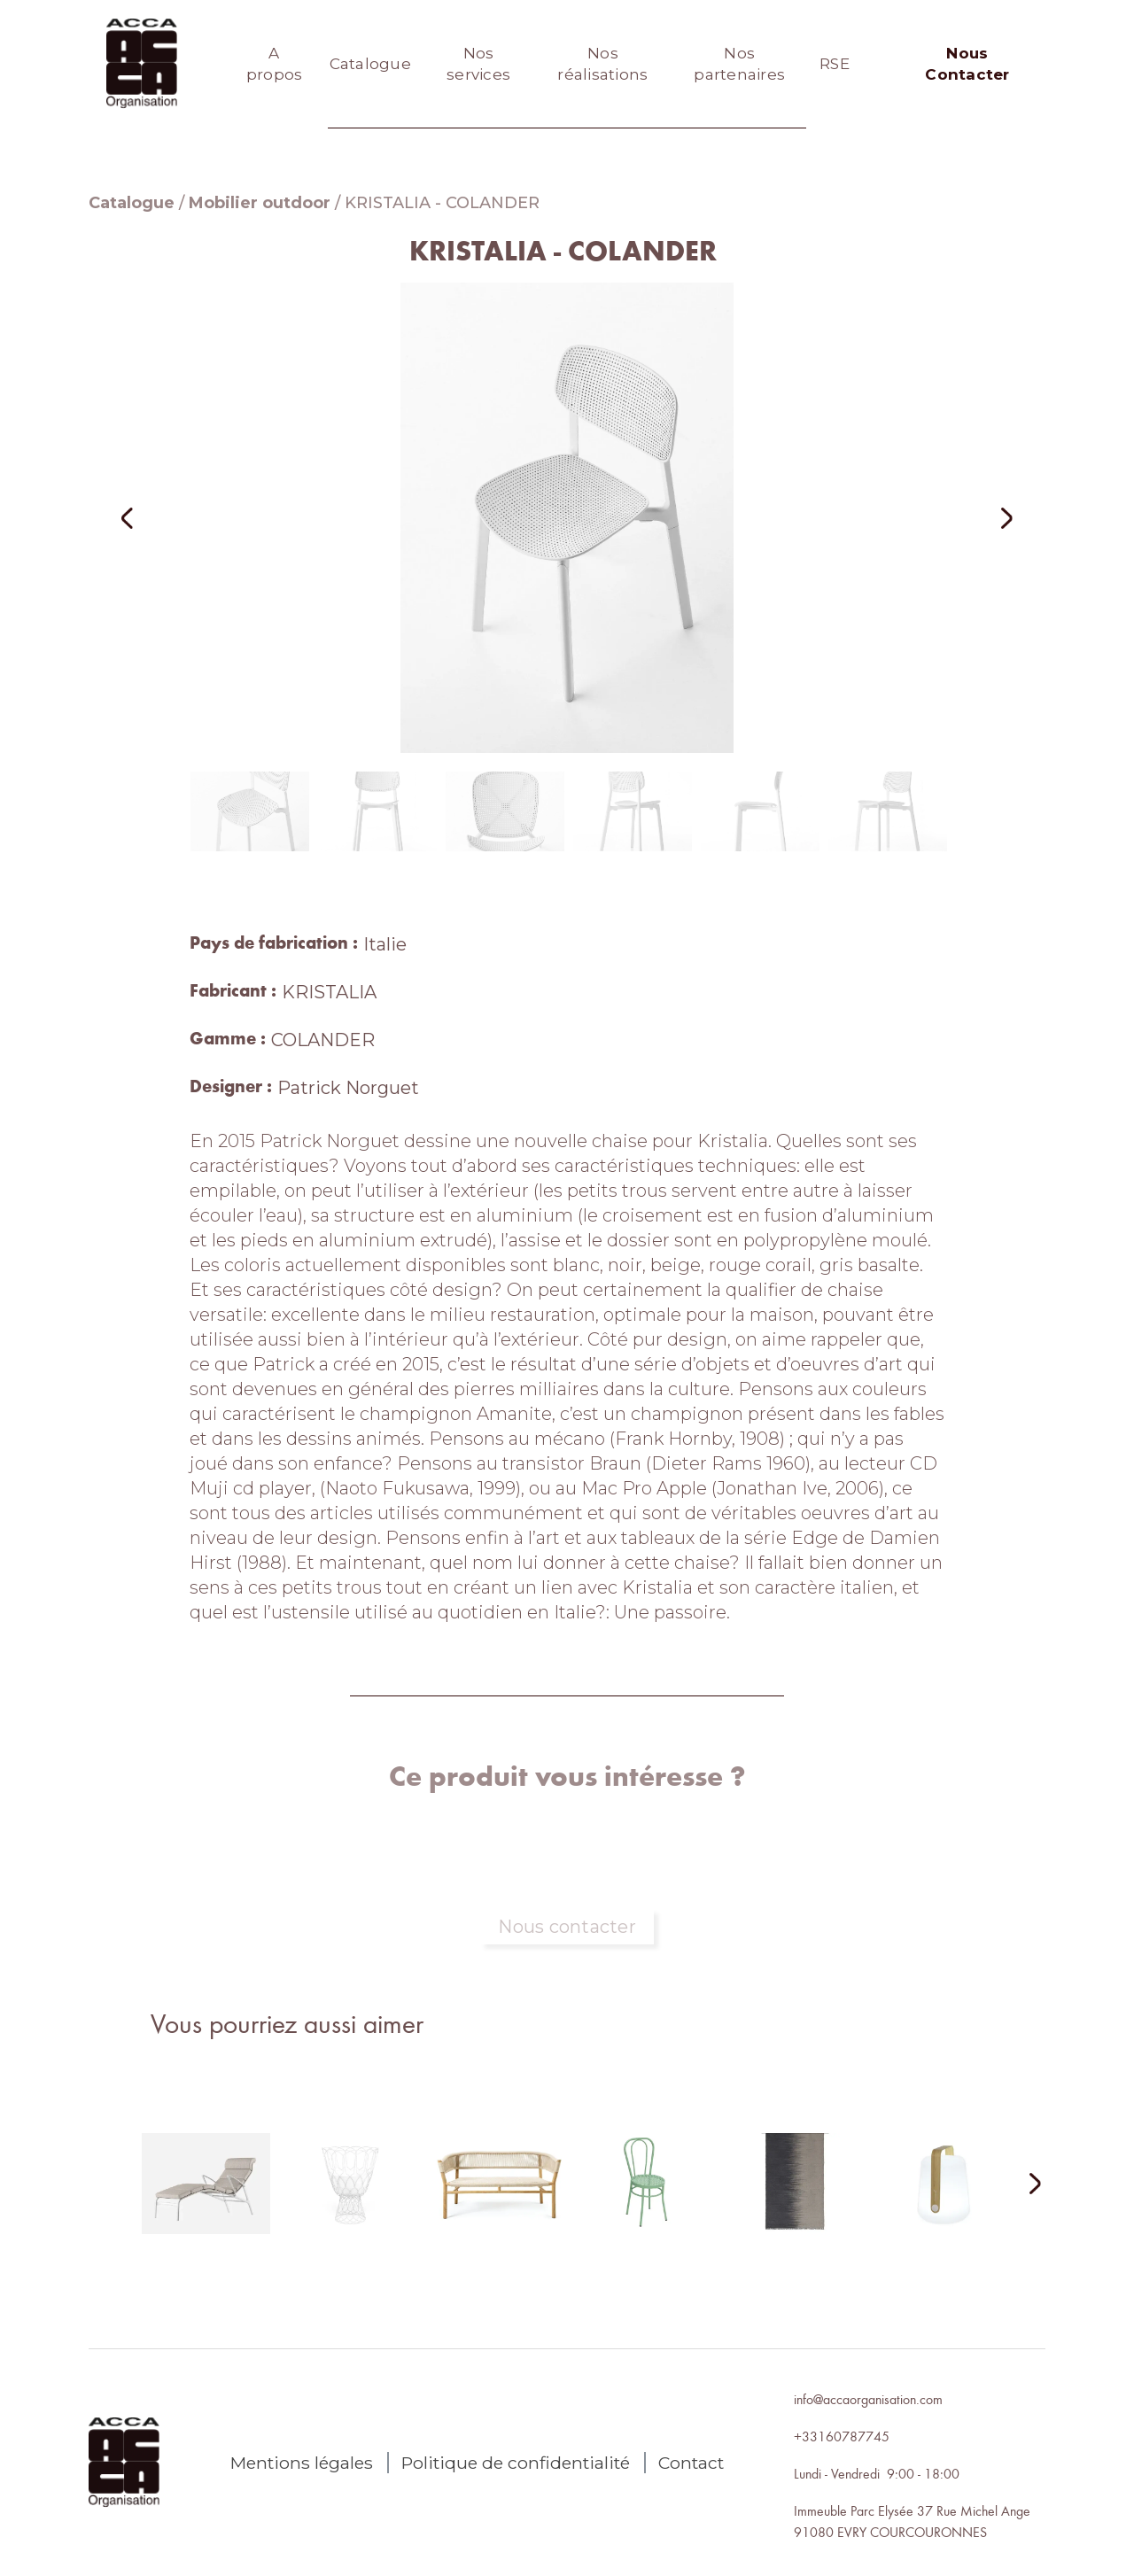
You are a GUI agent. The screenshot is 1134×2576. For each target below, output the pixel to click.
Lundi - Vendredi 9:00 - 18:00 (876, 2473)
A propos (274, 63)
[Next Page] (1024, 2185)
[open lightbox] (567, 518)
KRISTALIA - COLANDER (442, 203)
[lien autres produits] (206, 2197)
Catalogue (370, 64)
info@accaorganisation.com (868, 2399)
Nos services (478, 63)
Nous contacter (567, 1926)
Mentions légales (301, 2462)
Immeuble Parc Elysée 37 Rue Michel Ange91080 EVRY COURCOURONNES (912, 2521)
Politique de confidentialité (515, 2462)
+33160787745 (841, 2436)
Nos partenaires (739, 63)
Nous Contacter (967, 63)
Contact (691, 2462)
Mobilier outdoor (259, 203)
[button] (150, 518)
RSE (834, 64)
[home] (141, 64)
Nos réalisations (602, 63)
